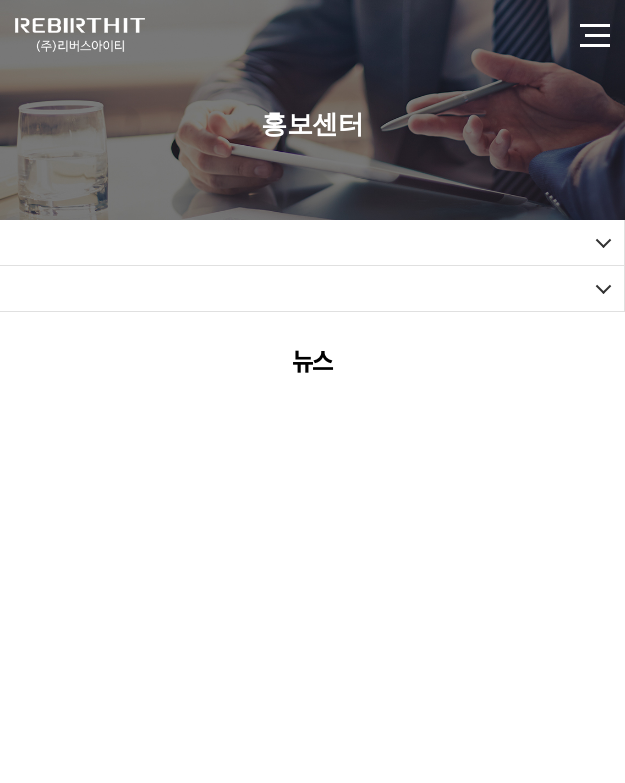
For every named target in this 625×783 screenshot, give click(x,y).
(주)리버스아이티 (80, 35)
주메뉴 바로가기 (0, 0)
